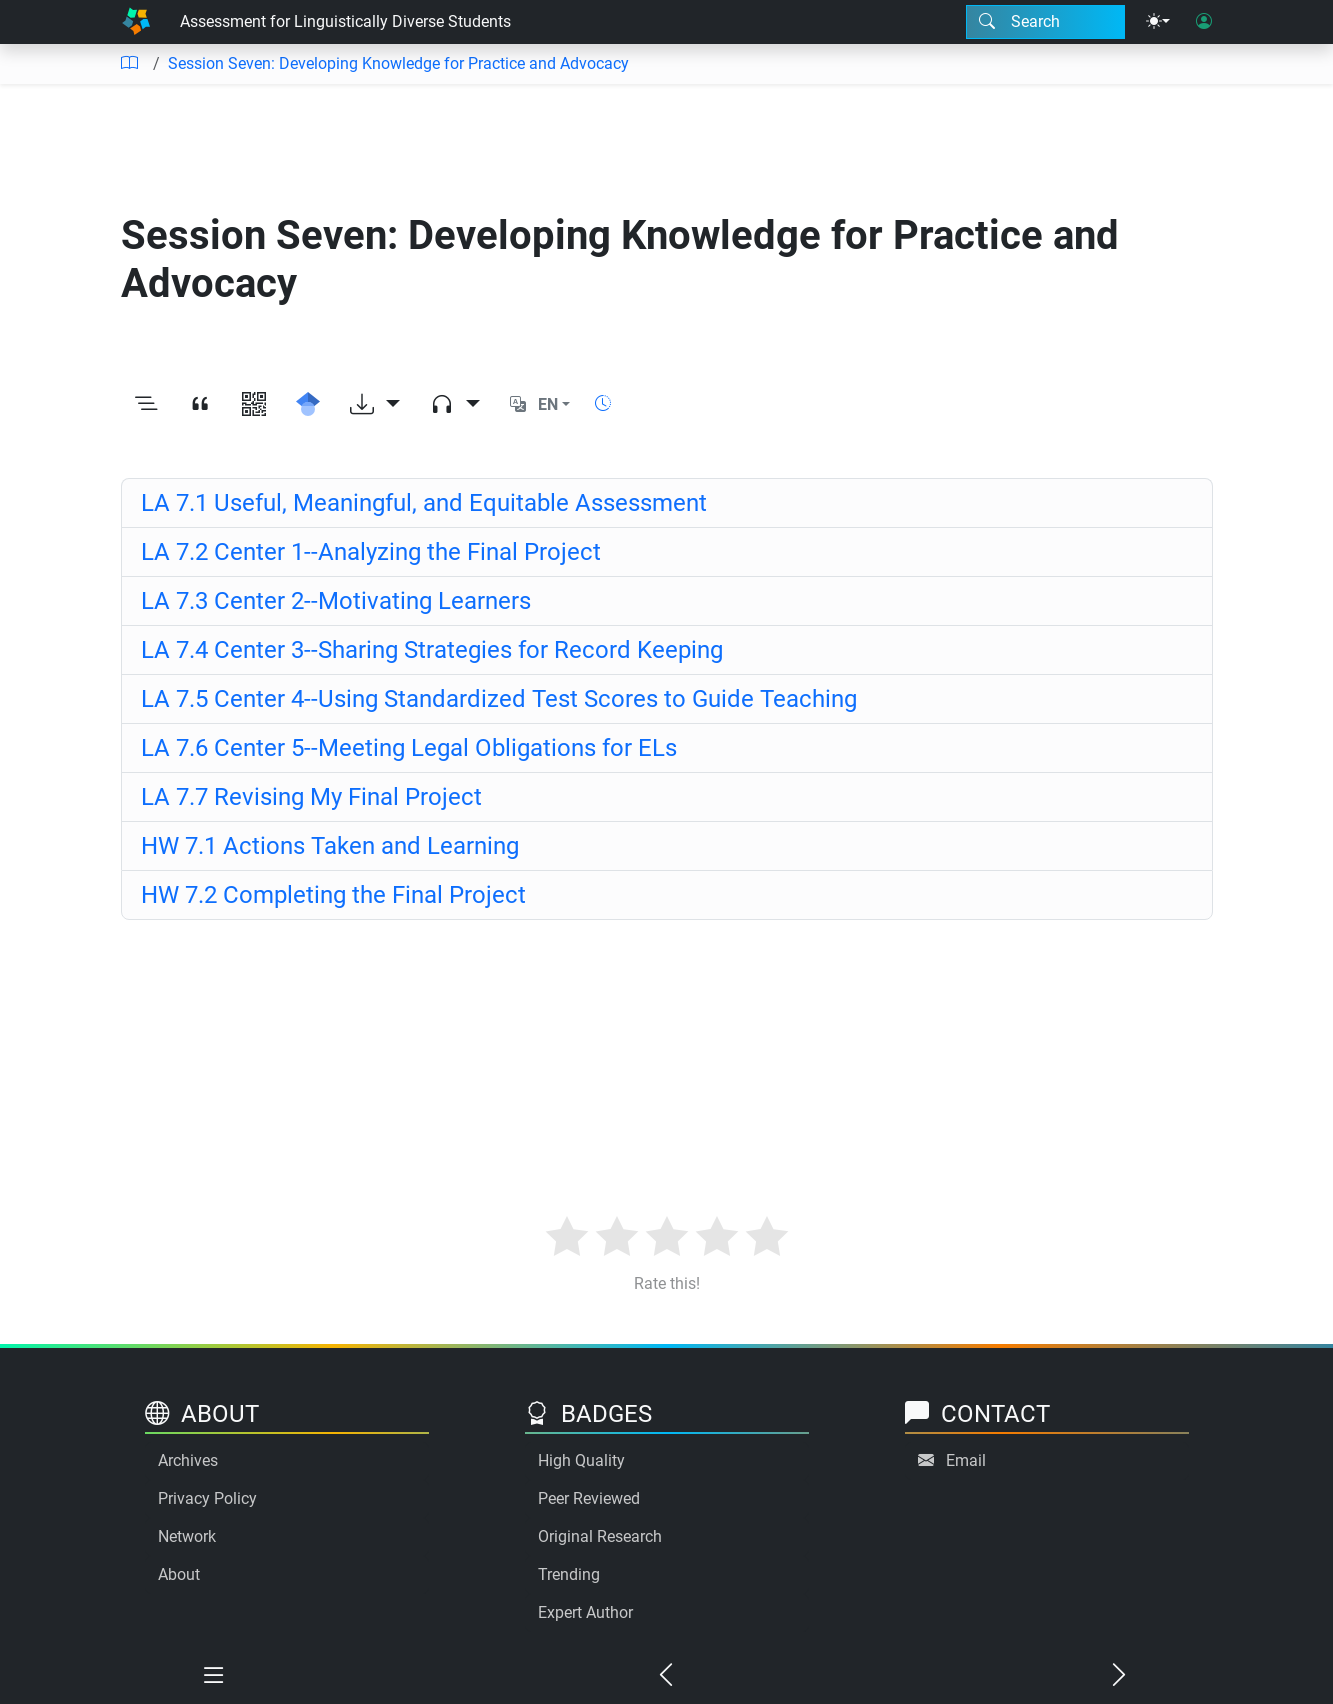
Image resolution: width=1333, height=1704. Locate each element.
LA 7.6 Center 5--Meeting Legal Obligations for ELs (409, 748)
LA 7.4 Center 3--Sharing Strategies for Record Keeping (432, 650)
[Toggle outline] (146, 405)
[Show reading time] (603, 403)
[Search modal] (1045, 22)
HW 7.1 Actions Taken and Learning (330, 846)
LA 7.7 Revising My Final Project (311, 797)
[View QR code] (254, 405)
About (179, 1574)
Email (966, 1460)
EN (548, 404)
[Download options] (375, 405)
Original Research (600, 1536)
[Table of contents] (129, 64)
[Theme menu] (1158, 22)
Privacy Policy (207, 1498)
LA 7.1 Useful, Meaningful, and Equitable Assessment (424, 503)
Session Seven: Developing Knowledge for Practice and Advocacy (398, 63)
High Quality (581, 1460)
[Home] (136, 22)
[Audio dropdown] (455, 405)
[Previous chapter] (666, 1676)
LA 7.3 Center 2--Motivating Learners (336, 601)
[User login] (1204, 22)
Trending (569, 1574)
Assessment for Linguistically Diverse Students (345, 21)
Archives (188, 1460)
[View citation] (200, 405)
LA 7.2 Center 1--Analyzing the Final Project (371, 552)
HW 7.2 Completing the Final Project (333, 895)
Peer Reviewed (589, 1498)
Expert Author (585, 1612)
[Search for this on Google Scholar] (308, 405)
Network (187, 1536)
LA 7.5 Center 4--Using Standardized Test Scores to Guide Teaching (499, 699)
